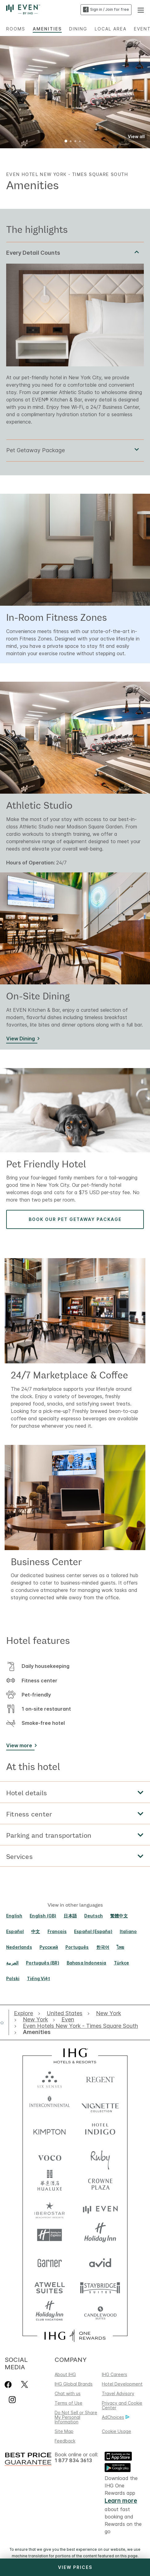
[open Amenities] (35, 2032)
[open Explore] (25, 2013)
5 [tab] (84, 141)
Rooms (15, 28)
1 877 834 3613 (73, 2460)
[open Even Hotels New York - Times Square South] (80, 2026)
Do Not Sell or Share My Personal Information (76, 2417)
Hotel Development (122, 2384)
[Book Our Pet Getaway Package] (75, 1219)
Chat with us (68, 2393)
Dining (78, 28)
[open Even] (67, 2019)
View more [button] (19, 1745)
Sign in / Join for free (106, 9)
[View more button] (20, 1746)
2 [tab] (71, 142)
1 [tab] (66, 142)
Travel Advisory (118, 2393)
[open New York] (108, 2013)
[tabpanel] (75, 340)
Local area (111, 28)
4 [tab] (79, 141)
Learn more (121, 2500)
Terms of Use (68, 2403)
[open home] (4, 2022)
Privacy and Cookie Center (122, 2405)
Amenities (47, 28)
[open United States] (64, 2013)
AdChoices (115, 2417)
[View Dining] (21, 1039)
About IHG (65, 2374)
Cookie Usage (116, 2431)
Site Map (64, 2431)
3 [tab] (75, 142)
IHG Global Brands (74, 2384)
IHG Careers (114, 2374)
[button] (141, 9)
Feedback (65, 2440)
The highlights (37, 229)
